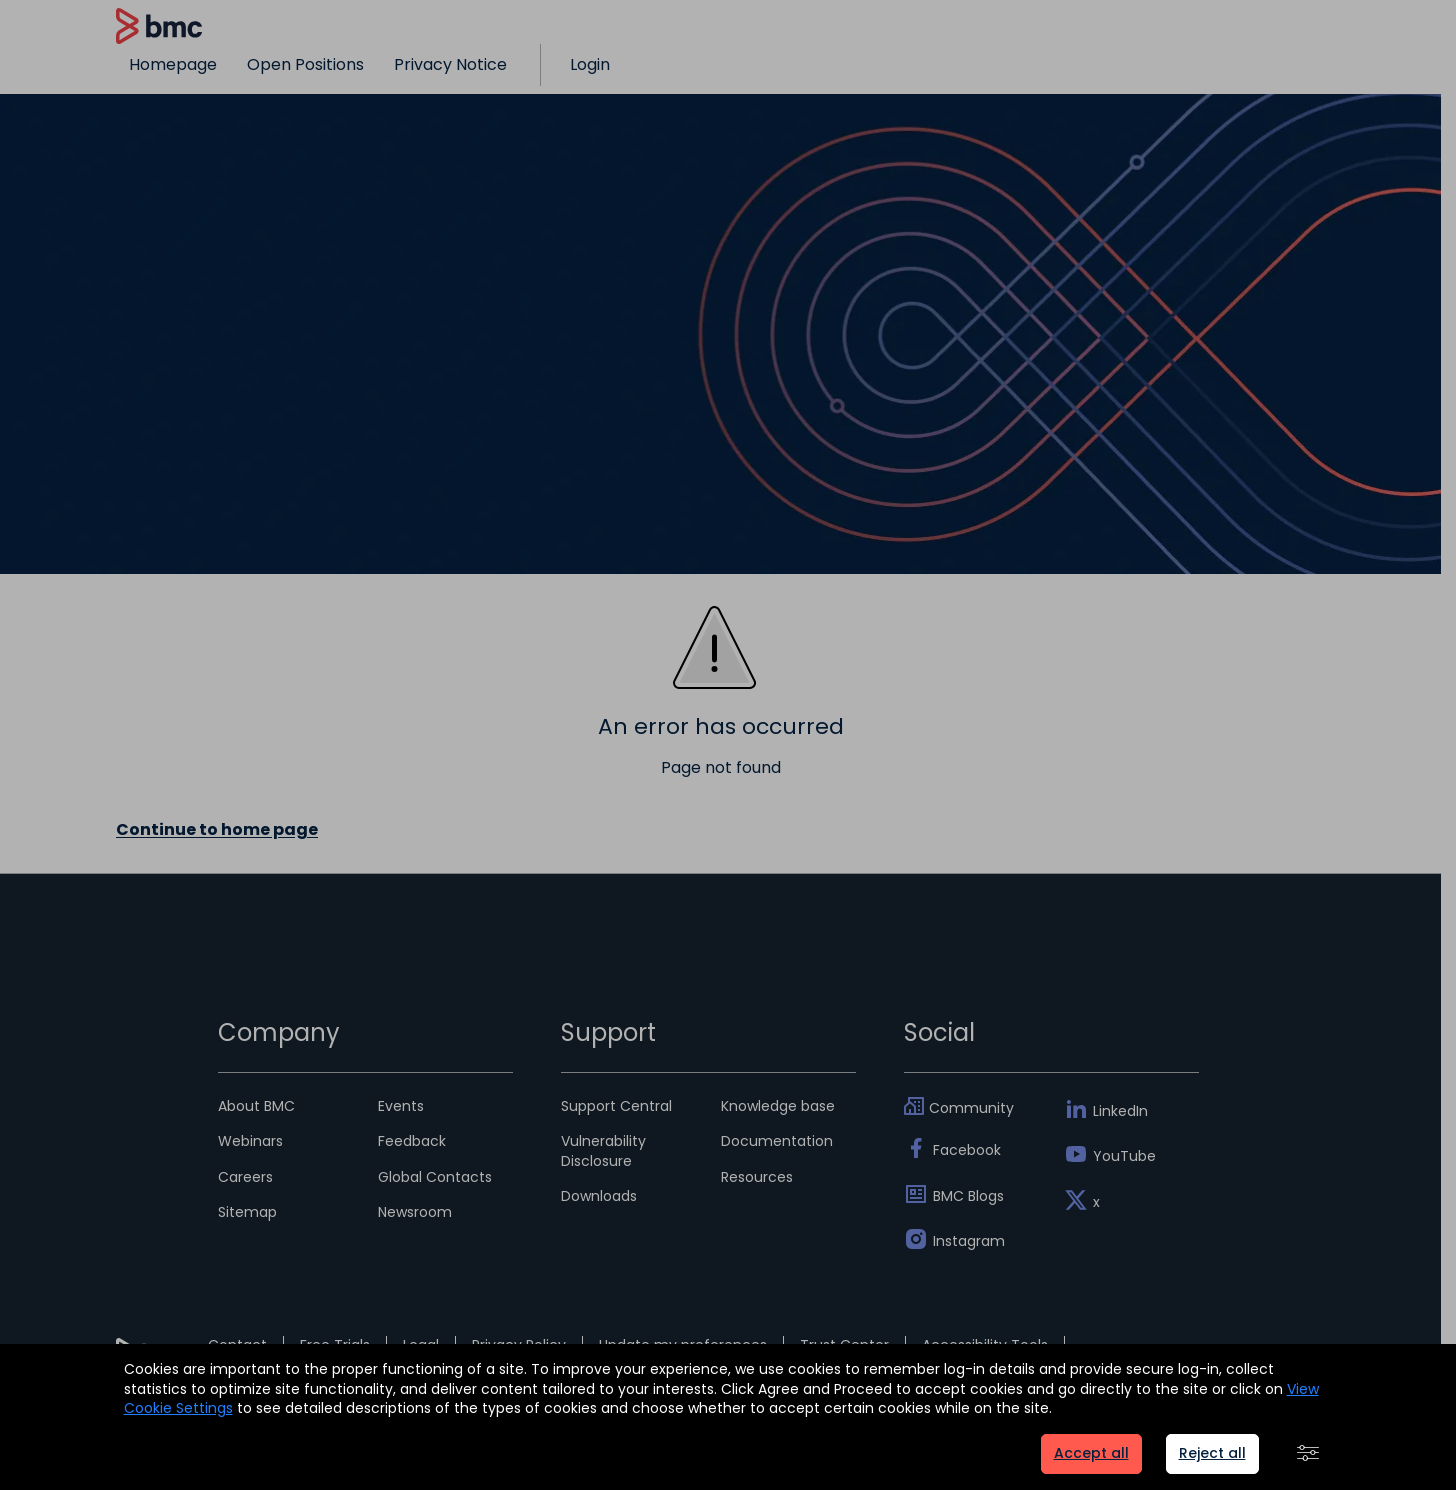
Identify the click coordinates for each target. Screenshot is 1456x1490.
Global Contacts (435, 1177)
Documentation (777, 1141)
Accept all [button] (1091, 1453)
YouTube (1124, 1156)
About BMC (256, 1106)
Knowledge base (778, 1106)
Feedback (412, 1141)
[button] (1308, 1454)
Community (971, 1108)
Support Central (616, 1106)
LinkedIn (1120, 1111)
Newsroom (415, 1212)
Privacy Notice (450, 64)
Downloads (599, 1196)
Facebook (967, 1150)
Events (401, 1106)
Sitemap (247, 1212)
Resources (757, 1177)
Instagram (969, 1241)
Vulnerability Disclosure (603, 1150)
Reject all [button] (1212, 1453)
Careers (245, 1177)
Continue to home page (217, 830)
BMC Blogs (968, 1196)
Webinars (250, 1141)
